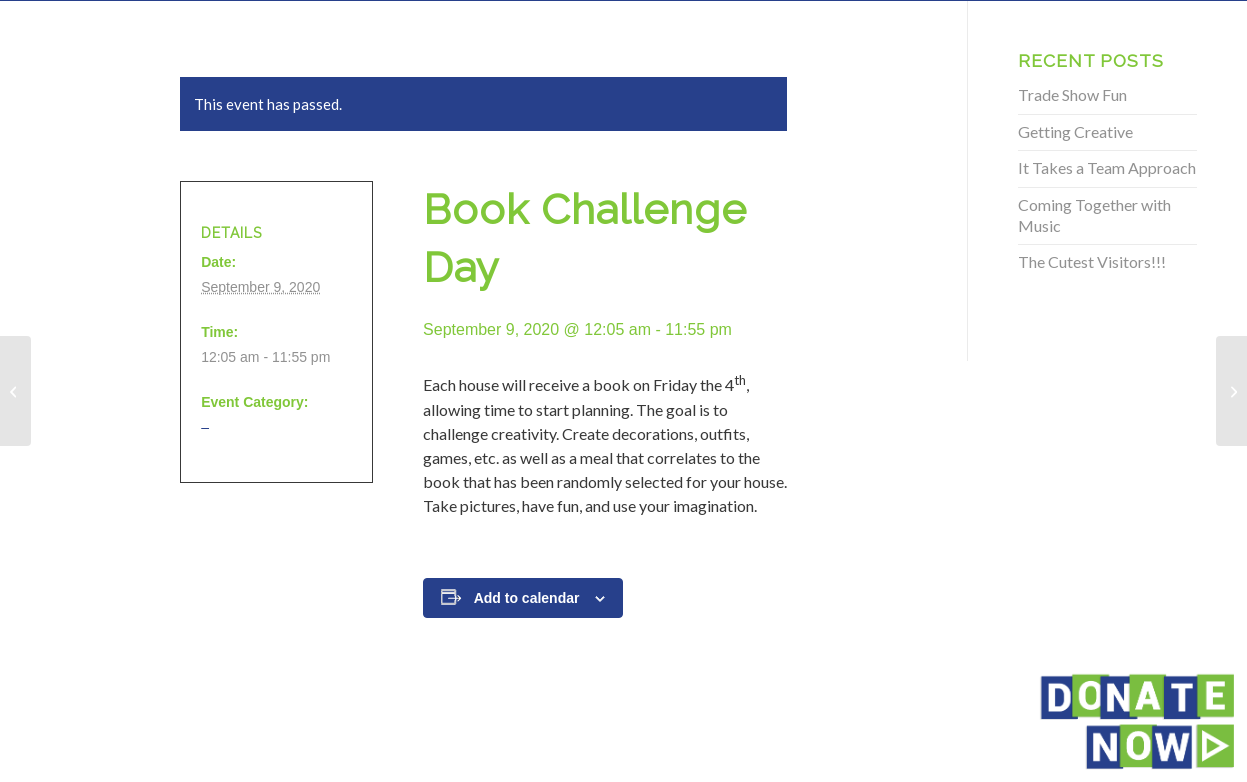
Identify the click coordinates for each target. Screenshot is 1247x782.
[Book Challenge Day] (15, 391)
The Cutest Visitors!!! (1092, 261)
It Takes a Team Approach (1107, 167)
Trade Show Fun (1072, 94)
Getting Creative (1075, 131)
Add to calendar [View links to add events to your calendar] (527, 598)
